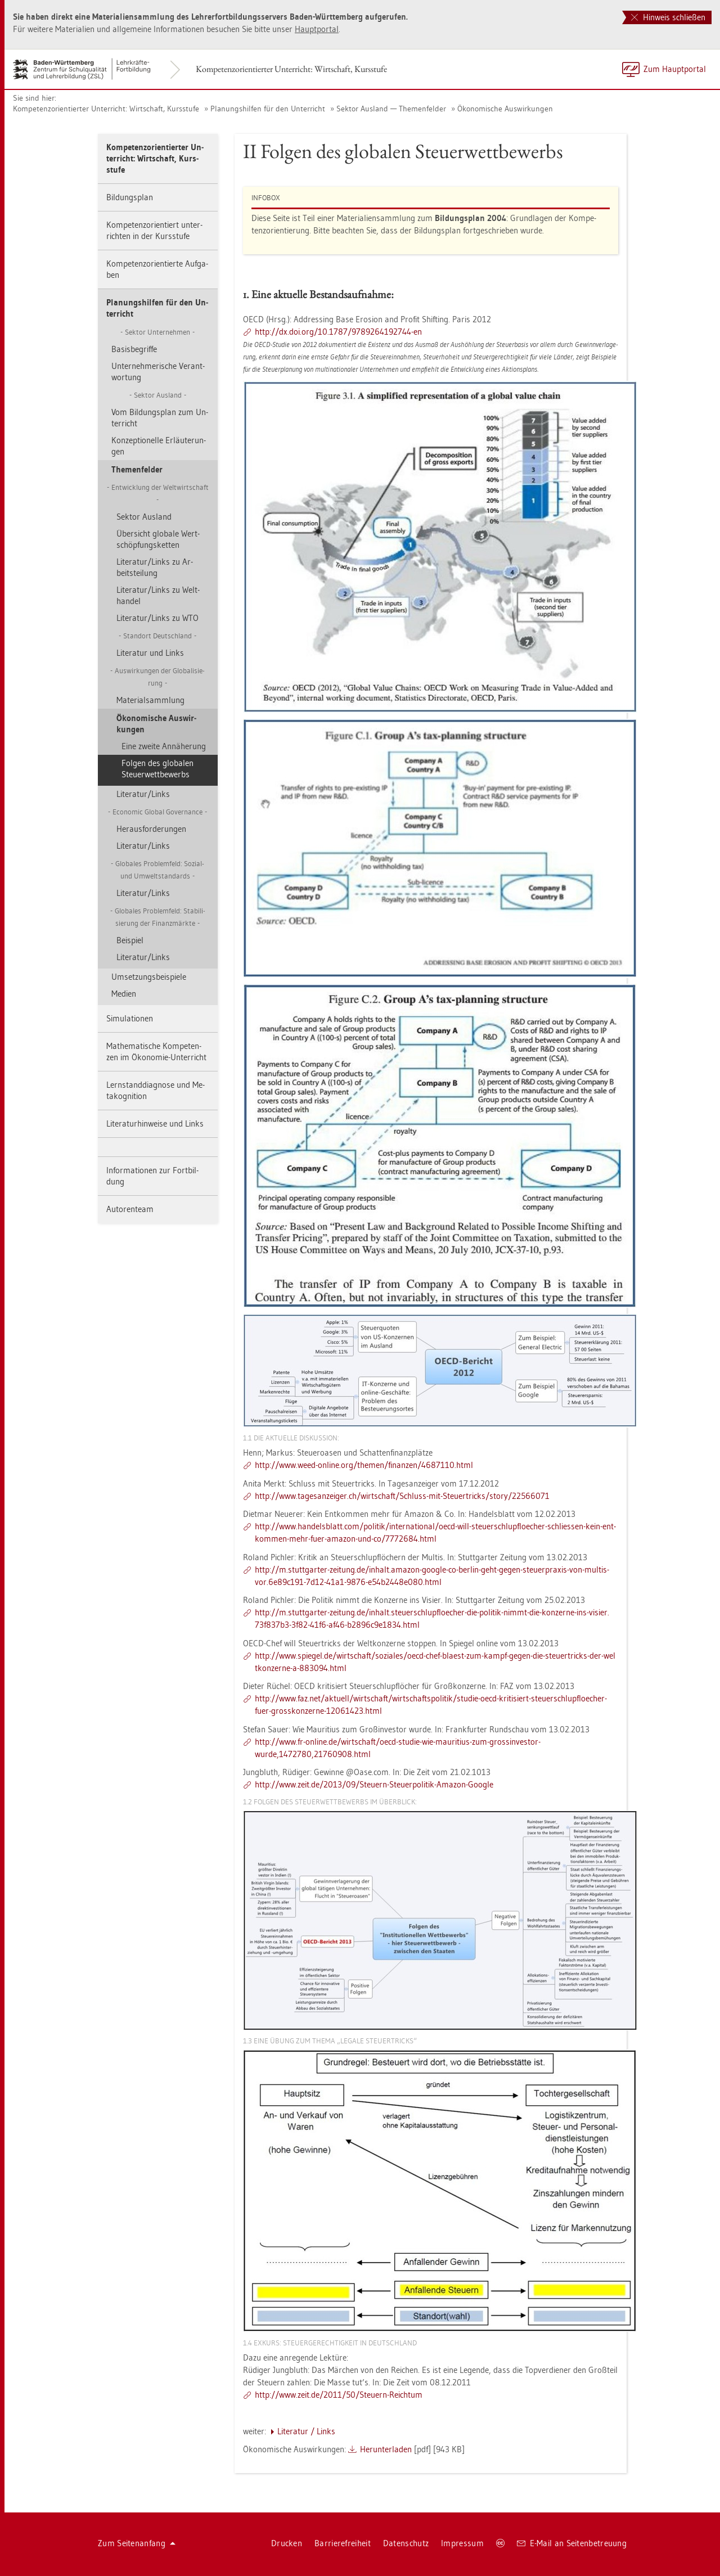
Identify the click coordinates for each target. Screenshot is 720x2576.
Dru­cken (286, 2543)
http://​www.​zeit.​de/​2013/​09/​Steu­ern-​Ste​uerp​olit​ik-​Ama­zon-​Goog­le (374, 1784)
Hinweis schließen (668, 17)
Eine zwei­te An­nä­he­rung (164, 746)
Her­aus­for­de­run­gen (151, 828)
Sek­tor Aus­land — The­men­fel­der (391, 108)
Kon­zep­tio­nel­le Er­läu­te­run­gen (158, 446)
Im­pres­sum (462, 2543)
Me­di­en (123, 993)
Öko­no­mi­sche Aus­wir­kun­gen (505, 108)
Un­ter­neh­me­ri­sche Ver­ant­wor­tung (158, 371)
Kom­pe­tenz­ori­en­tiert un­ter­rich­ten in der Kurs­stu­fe (154, 230)
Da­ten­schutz (406, 2543)
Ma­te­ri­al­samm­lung (150, 700)
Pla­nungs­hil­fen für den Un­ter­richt (267, 108)
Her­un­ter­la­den (386, 2449)
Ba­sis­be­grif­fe (134, 349)
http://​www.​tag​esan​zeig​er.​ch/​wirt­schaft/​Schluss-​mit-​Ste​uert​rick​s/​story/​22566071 (402, 1495)
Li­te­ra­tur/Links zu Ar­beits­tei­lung (154, 567)
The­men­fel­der (137, 469)
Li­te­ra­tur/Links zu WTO (157, 618)
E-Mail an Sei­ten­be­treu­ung (572, 2543)
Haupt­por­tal (317, 29)
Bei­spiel (129, 940)
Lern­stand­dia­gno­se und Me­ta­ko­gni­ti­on (155, 1090)
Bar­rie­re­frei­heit (342, 2543)
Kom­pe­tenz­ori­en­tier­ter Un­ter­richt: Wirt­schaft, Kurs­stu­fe (291, 69)
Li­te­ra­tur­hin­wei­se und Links (155, 1123)
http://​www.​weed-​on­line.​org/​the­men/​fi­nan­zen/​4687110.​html (364, 1465)
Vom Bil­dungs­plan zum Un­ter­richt (159, 418)
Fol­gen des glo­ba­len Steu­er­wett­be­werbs (158, 769)
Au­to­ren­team (130, 1209)
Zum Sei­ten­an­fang (137, 2543)
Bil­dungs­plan (129, 197)
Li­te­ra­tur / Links (306, 2431)
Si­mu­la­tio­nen (129, 1018)
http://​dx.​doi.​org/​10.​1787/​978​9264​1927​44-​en (338, 331)
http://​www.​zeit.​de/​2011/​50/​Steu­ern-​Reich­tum (338, 2394)
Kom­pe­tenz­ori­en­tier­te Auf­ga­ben (157, 269)
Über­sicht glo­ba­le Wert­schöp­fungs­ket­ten (158, 539)
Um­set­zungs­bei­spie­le (148, 976)
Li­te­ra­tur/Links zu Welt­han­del (158, 595)
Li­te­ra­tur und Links (150, 652)
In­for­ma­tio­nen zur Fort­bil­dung (152, 1176)
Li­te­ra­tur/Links (143, 794)
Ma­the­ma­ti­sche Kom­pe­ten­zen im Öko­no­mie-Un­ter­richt (156, 1051)
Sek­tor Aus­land (144, 516)
